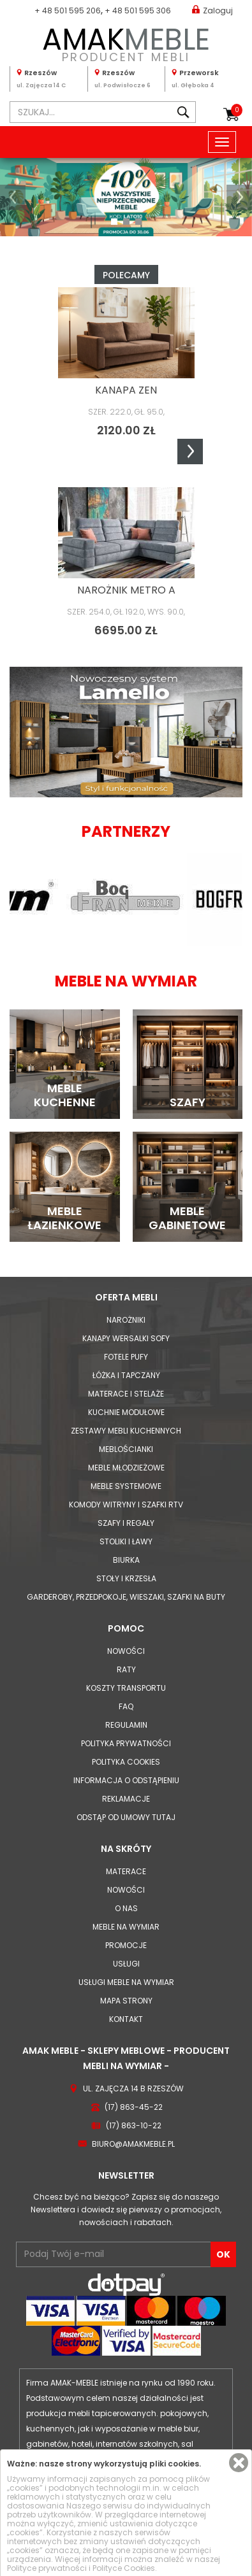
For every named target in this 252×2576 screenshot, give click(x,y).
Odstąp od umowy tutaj (126, 1817)
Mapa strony (126, 2000)
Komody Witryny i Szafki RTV (126, 1504)
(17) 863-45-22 (134, 2107)
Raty (126, 1669)
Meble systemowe (126, 1486)
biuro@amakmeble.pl (133, 2143)
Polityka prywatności (126, 1743)
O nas (126, 1908)
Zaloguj (212, 10)
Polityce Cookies (124, 2568)
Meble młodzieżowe (126, 1467)
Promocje (126, 1945)
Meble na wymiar (126, 1926)
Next (190, 451)
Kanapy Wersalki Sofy (126, 1338)
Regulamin (126, 1724)
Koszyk (236, 110)
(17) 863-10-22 (133, 2125)
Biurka (126, 1560)
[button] (13, 197)
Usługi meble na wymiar (126, 1982)
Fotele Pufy (126, 1356)
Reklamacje (126, 1798)
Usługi (126, 1963)
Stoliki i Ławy (126, 1541)
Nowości (126, 1651)
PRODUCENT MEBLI (126, 42)
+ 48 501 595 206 (67, 10)
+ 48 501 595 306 (138, 10)
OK (223, 2254)
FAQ (126, 1706)
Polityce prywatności (47, 2568)
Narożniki (126, 1319)
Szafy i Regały (126, 1523)
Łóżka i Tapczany (126, 1375)
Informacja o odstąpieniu (126, 1780)
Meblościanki (126, 1449)
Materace (126, 1871)
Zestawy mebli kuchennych (126, 1430)
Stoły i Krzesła (126, 1578)
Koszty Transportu (126, 1688)
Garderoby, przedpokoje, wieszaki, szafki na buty (126, 1596)
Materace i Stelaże (126, 1393)
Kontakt (126, 2019)
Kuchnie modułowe (126, 1412)
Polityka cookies (126, 1761)
